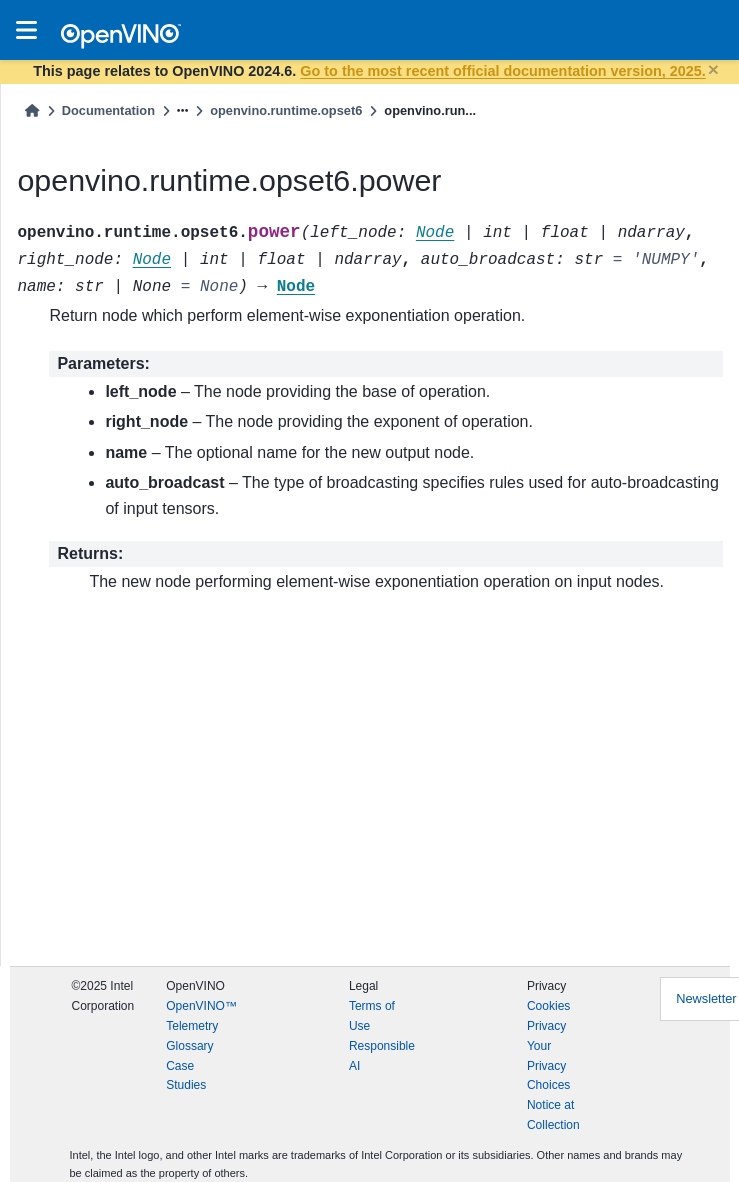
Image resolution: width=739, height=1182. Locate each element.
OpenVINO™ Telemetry (201, 1016)
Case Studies (186, 1076)
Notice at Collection (553, 1115)
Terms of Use (372, 1016)
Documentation (108, 110)
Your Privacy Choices (548, 1066)
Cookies (548, 1006)
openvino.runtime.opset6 (286, 110)
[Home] (32, 110)
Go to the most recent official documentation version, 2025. (502, 71)
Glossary (189, 1046)
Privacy (546, 1026)
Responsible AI (382, 1056)
